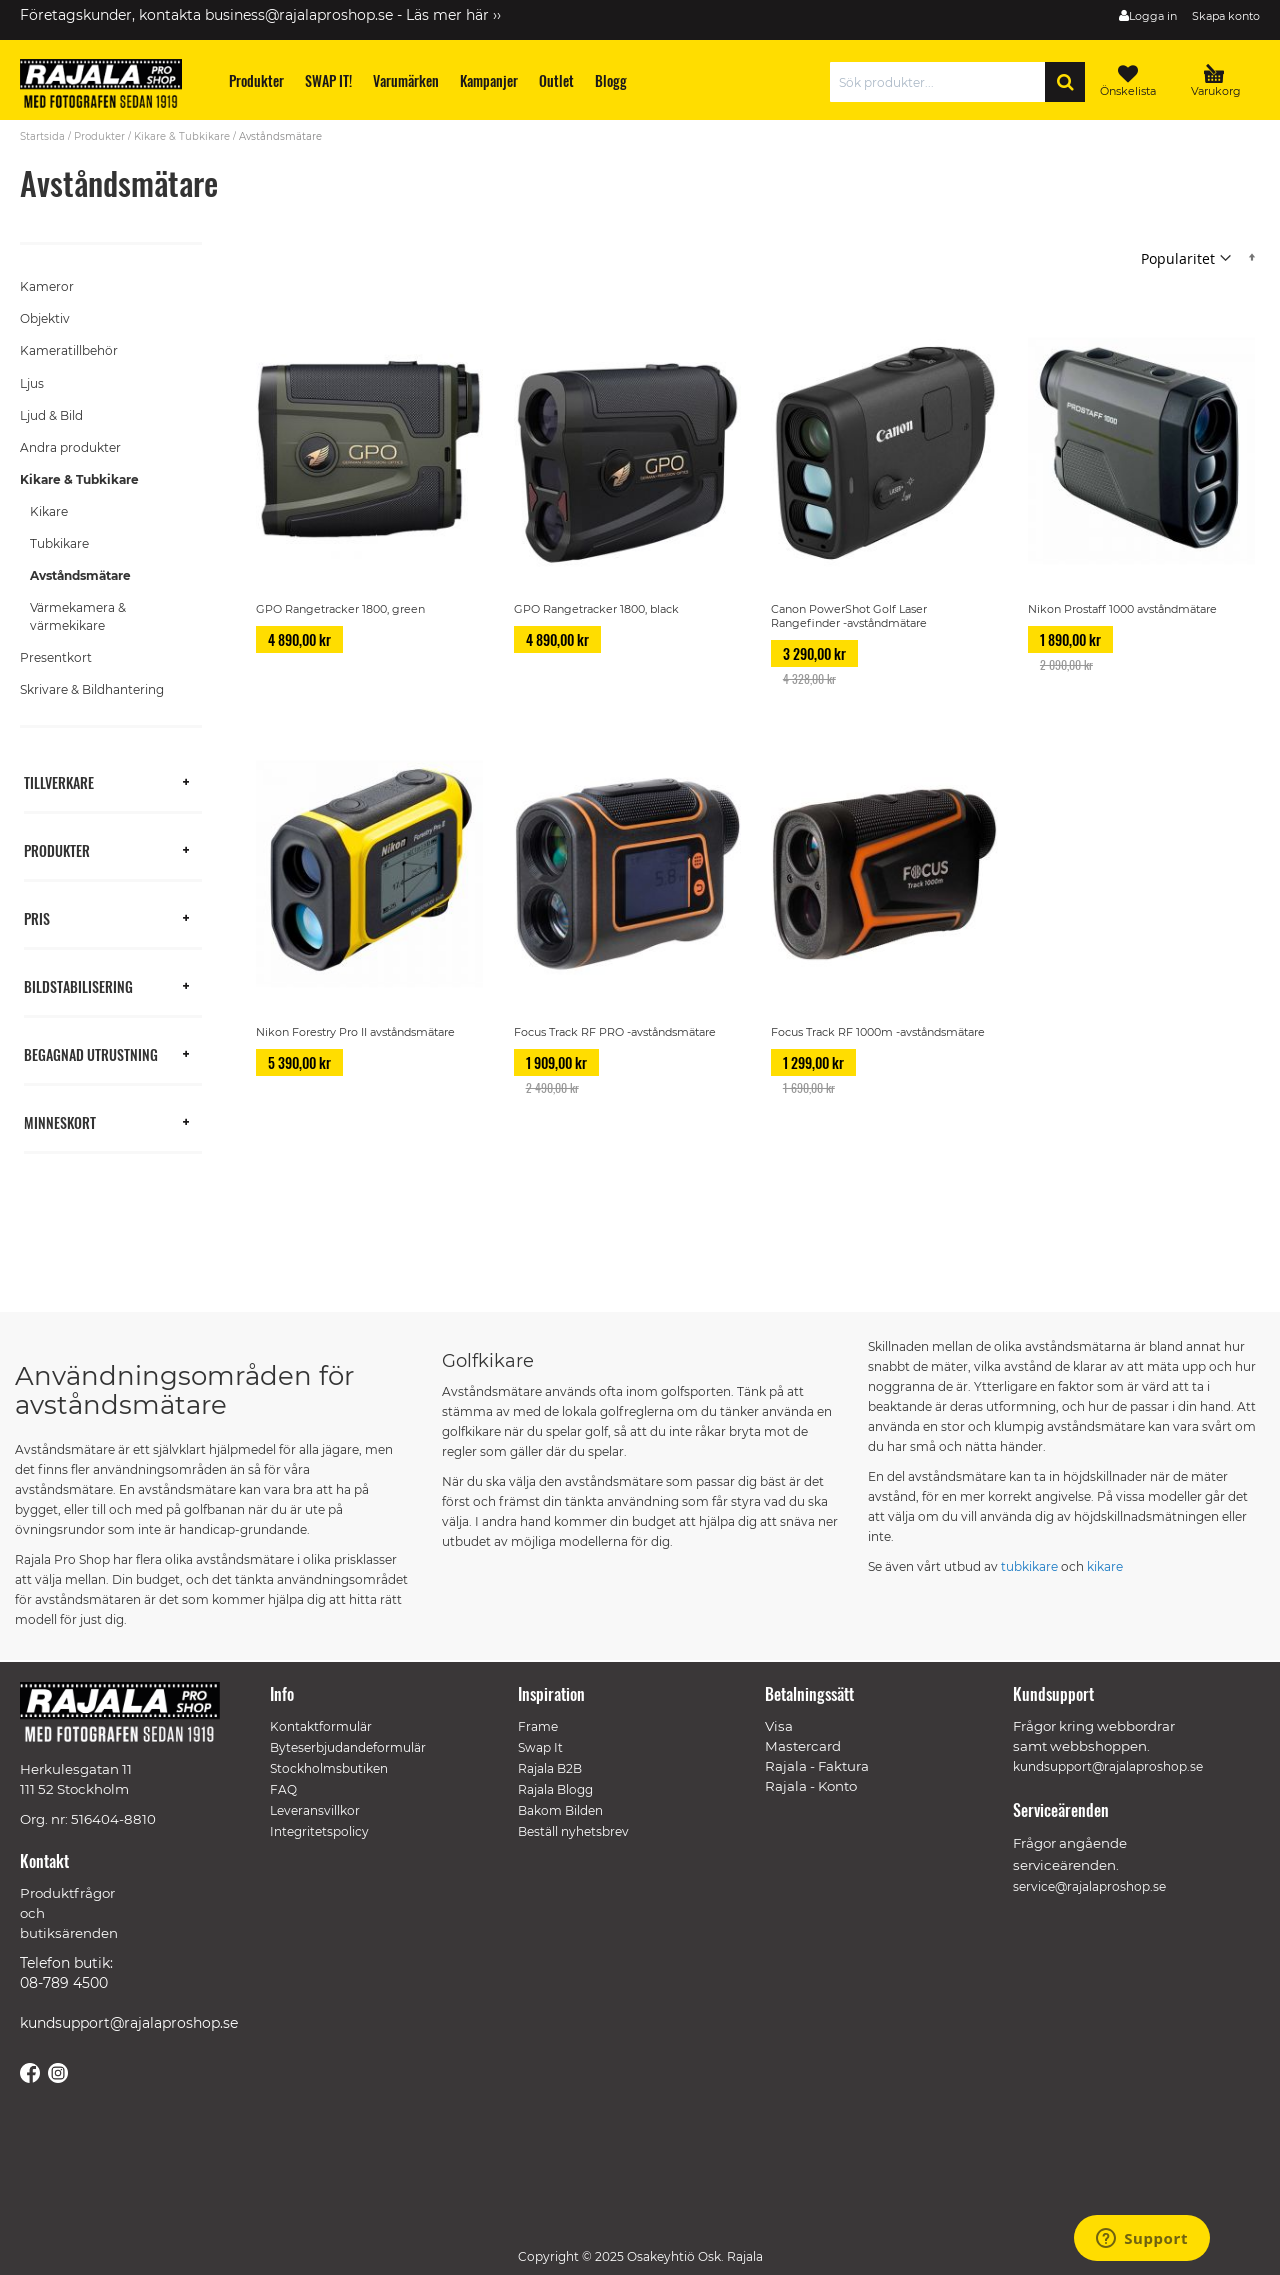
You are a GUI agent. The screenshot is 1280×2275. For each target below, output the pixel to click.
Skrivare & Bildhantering (92, 689)
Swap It (540, 1747)
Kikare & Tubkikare (182, 136)
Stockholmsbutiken (329, 1768)
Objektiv (45, 318)
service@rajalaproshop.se (1089, 1886)
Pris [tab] (37, 917)
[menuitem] (257, 80)
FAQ (283, 1789)
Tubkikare (59, 543)
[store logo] (110, 87)
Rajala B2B (550, 1768)
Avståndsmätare (80, 575)
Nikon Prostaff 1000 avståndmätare (1122, 609)
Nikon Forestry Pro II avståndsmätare (355, 1032)
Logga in (1153, 16)
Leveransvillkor (315, 1810)
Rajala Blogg (555, 1789)
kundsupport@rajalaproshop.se (129, 2023)
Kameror (47, 286)
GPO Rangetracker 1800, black (596, 609)
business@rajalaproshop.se (299, 15)
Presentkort (56, 657)
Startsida (42, 136)
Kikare (49, 511)
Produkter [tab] (57, 849)
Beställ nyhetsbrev (573, 1831)
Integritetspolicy (319, 1831)
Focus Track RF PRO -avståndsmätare (615, 1032)
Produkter (99, 136)
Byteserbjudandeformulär (348, 1747)
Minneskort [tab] (60, 1121)
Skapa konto (1226, 16)
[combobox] (942, 82)
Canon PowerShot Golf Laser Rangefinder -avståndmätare (849, 616)
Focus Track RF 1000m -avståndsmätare (878, 1032)
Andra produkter (70, 447)
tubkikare (1029, 1566)
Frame (538, 1726)
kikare (1105, 1566)
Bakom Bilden (560, 1810)
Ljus (32, 383)
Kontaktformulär (321, 1726)
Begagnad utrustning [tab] (91, 1053)
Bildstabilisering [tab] (78, 985)
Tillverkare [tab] (59, 781)
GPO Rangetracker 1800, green (340, 609)
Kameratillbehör (69, 350)
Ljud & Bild (51, 415)
